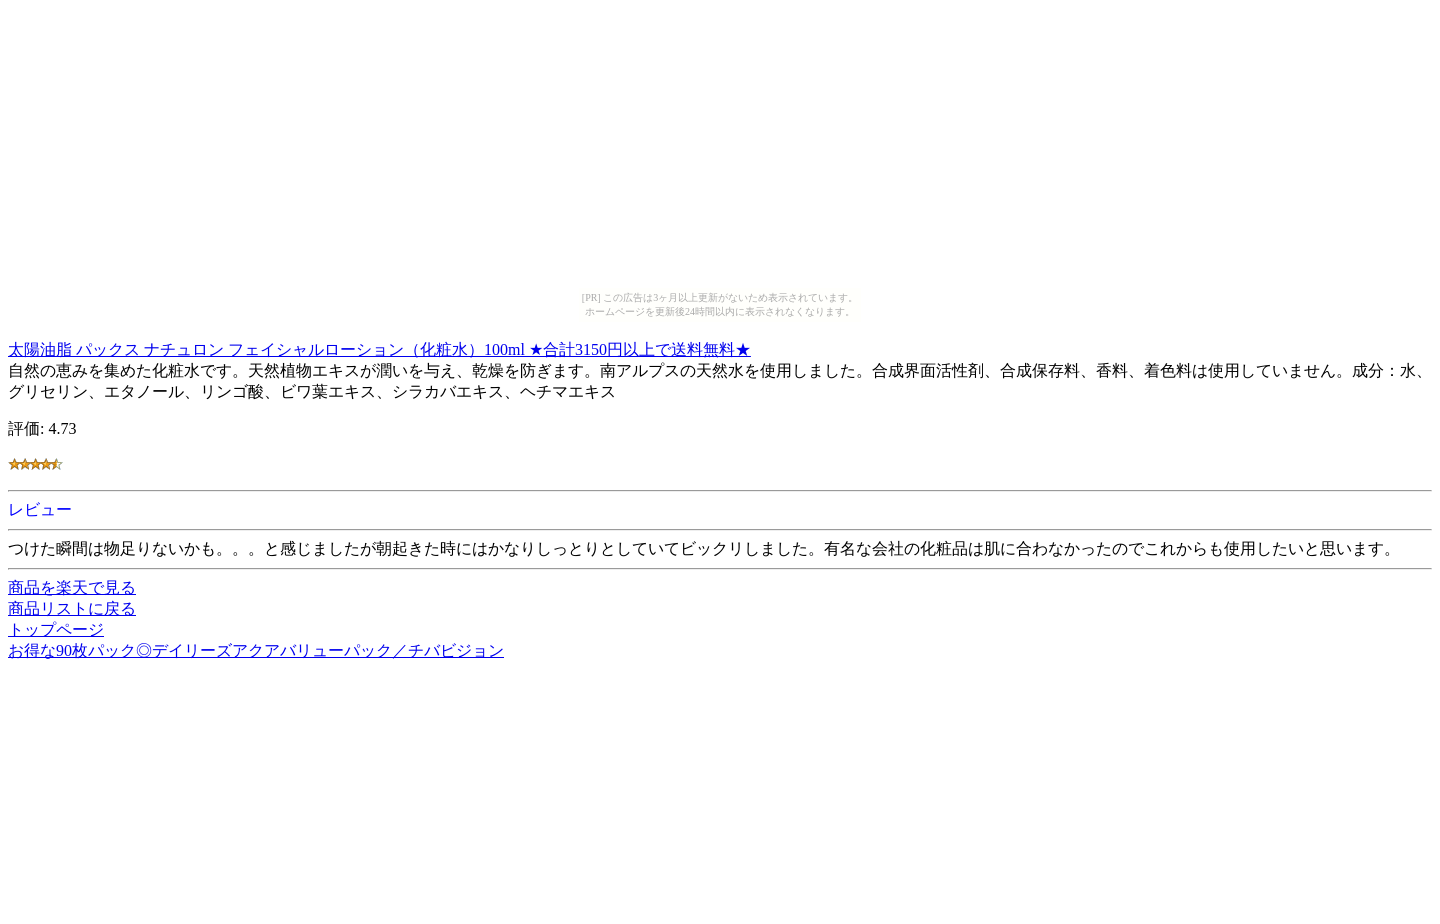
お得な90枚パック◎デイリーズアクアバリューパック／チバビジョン (256, 650)
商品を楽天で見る (72, 587)
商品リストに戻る (72, 608)
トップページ (56, 629)
